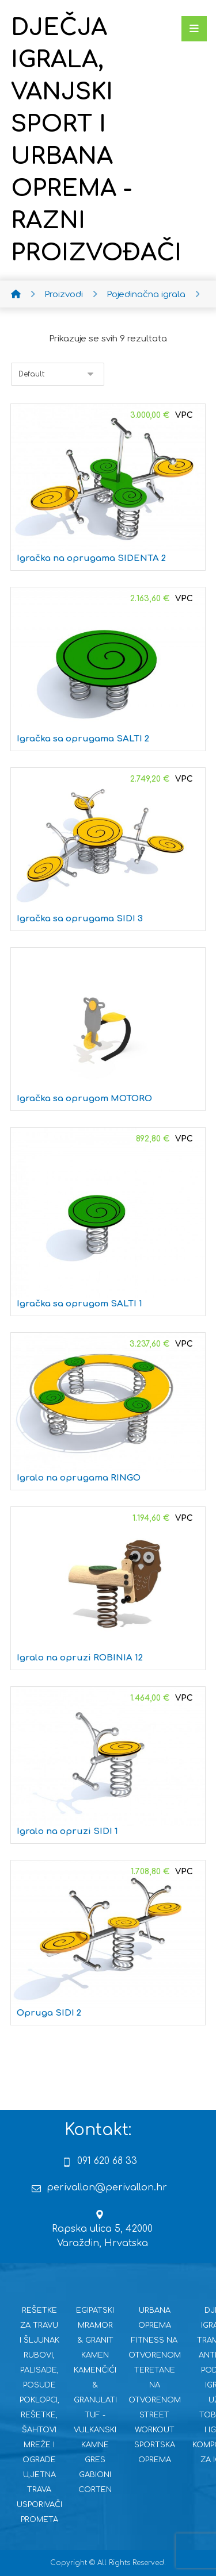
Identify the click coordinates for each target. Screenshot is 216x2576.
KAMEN (95, 2355)
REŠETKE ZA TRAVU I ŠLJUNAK (39, 2325)
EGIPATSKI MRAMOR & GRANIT (95, 2325)
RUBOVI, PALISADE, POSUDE (39, 2370)
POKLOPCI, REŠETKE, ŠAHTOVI (39, 2415)
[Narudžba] (57, 374)
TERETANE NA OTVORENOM (154, 2385)
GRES (95, 2460)
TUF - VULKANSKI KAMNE (95, 2430)
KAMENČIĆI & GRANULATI (95, 2385)
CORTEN (95, 2490)
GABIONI (95, 2475)
